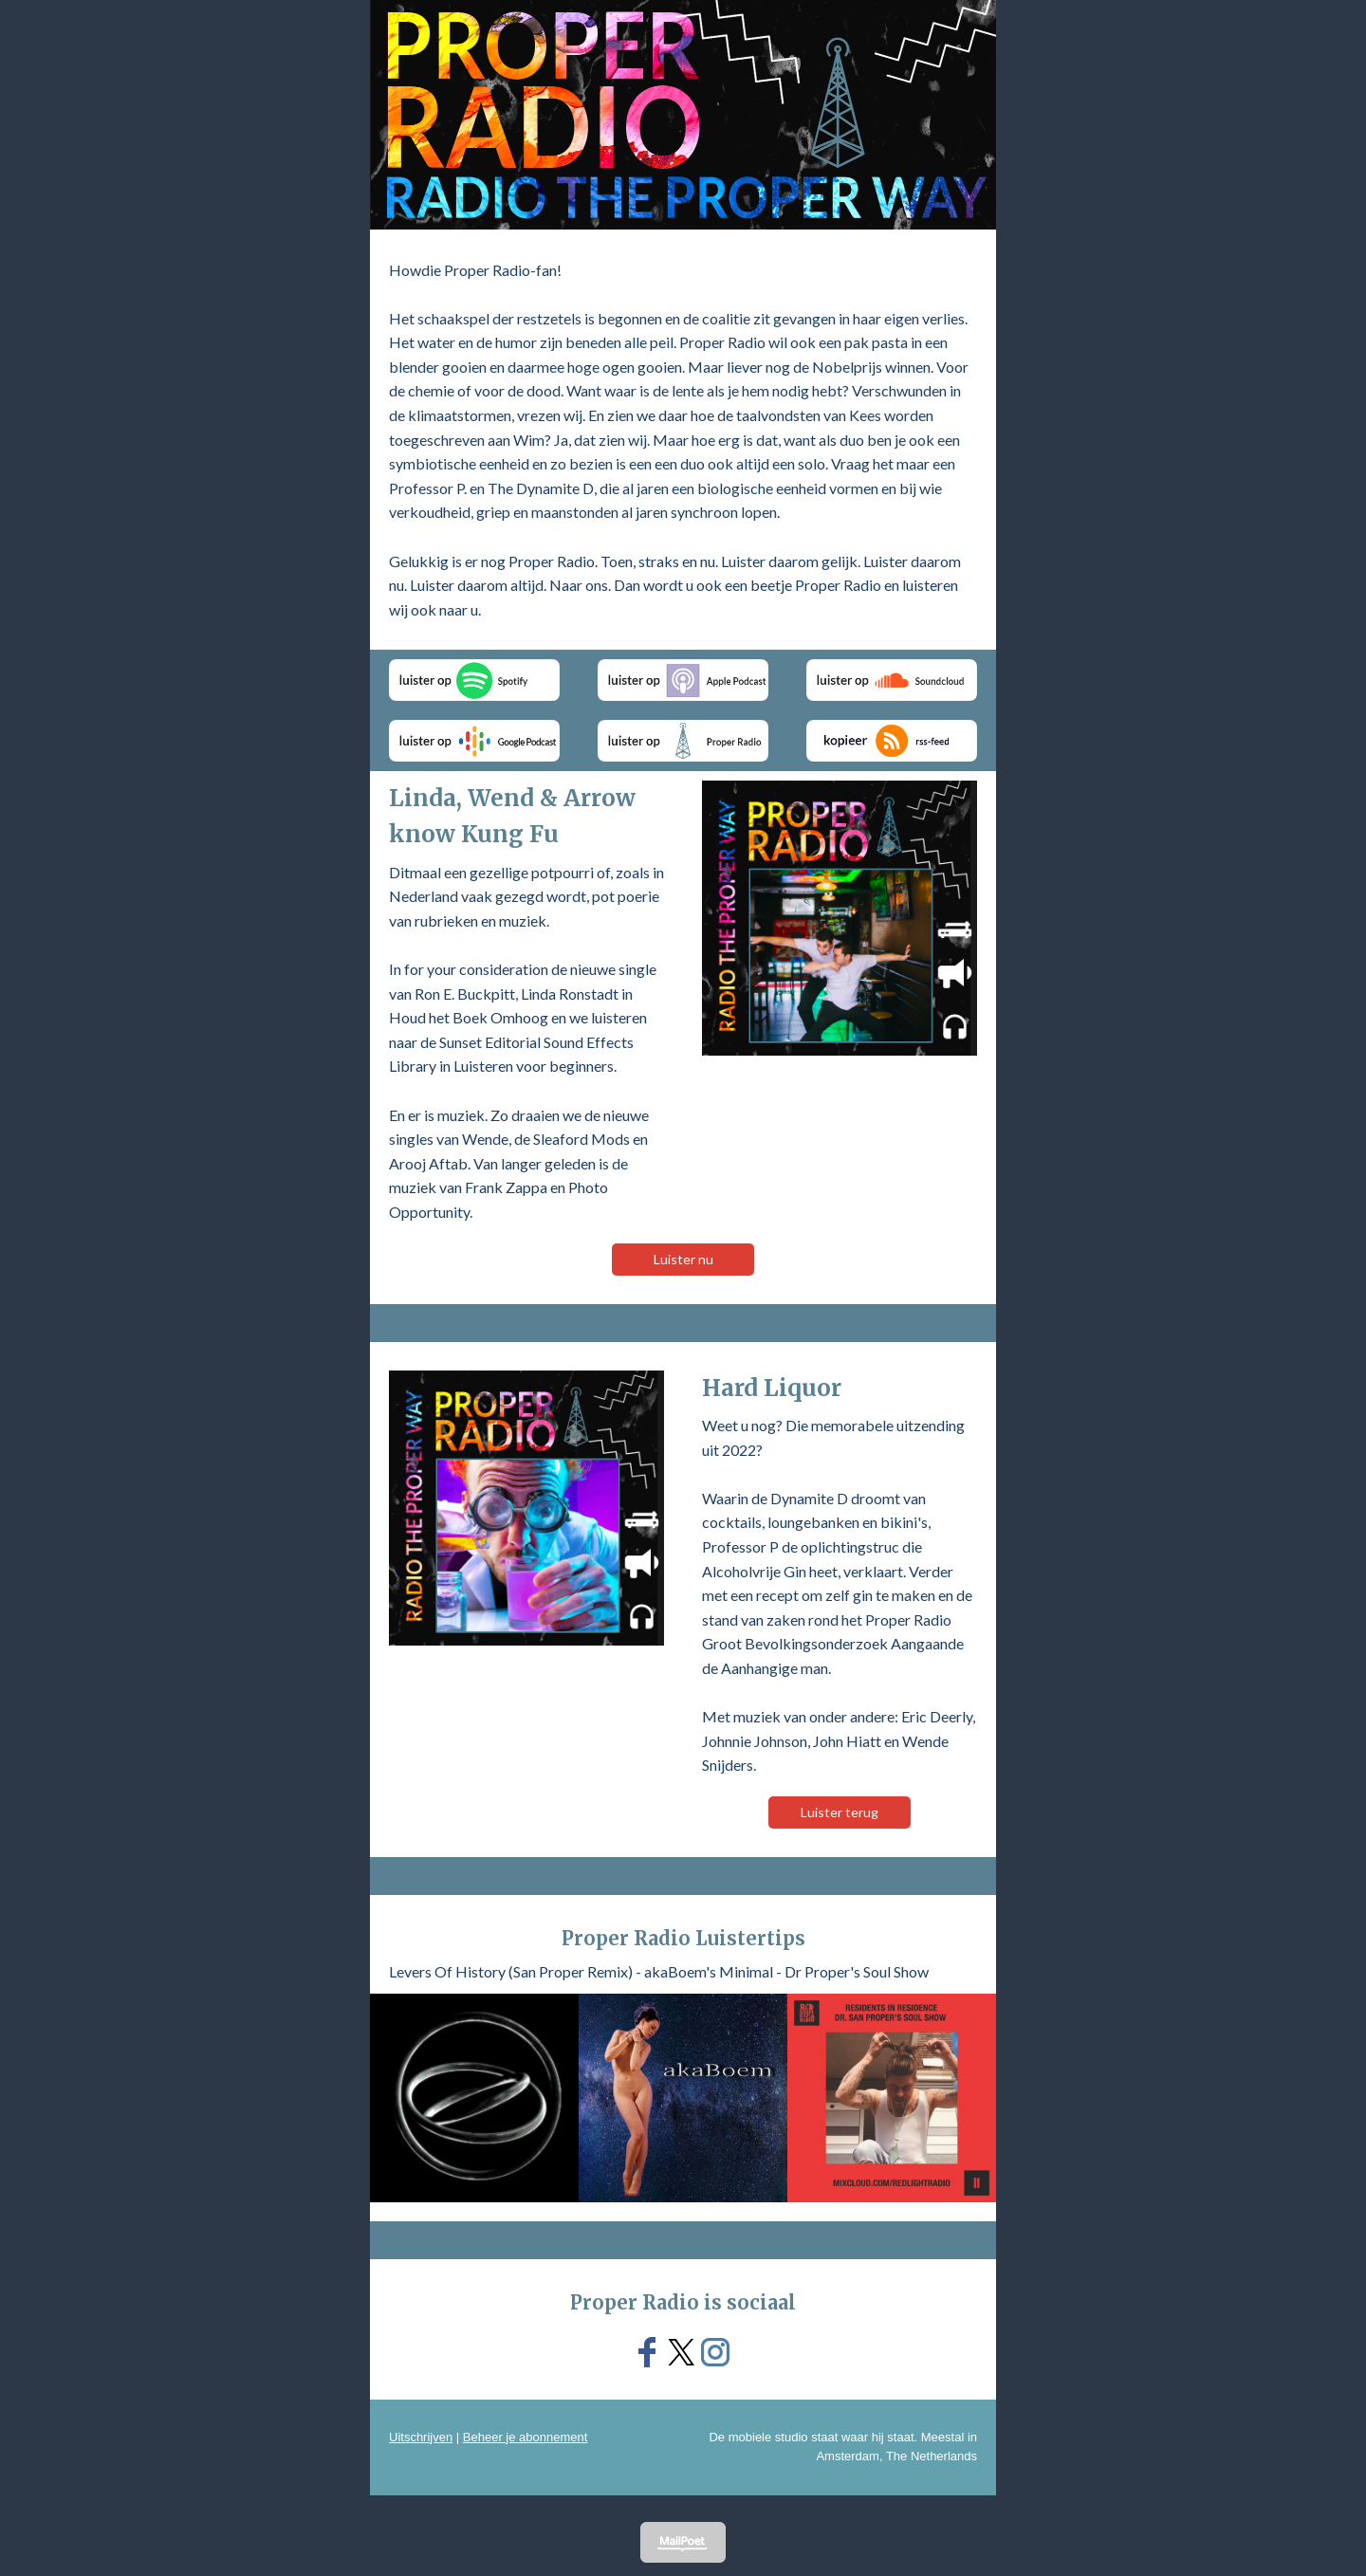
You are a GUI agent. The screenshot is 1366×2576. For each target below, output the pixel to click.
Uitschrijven (420, 2437)
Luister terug (839, 1812)
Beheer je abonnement (525, 2437)
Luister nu (683, 1259)
